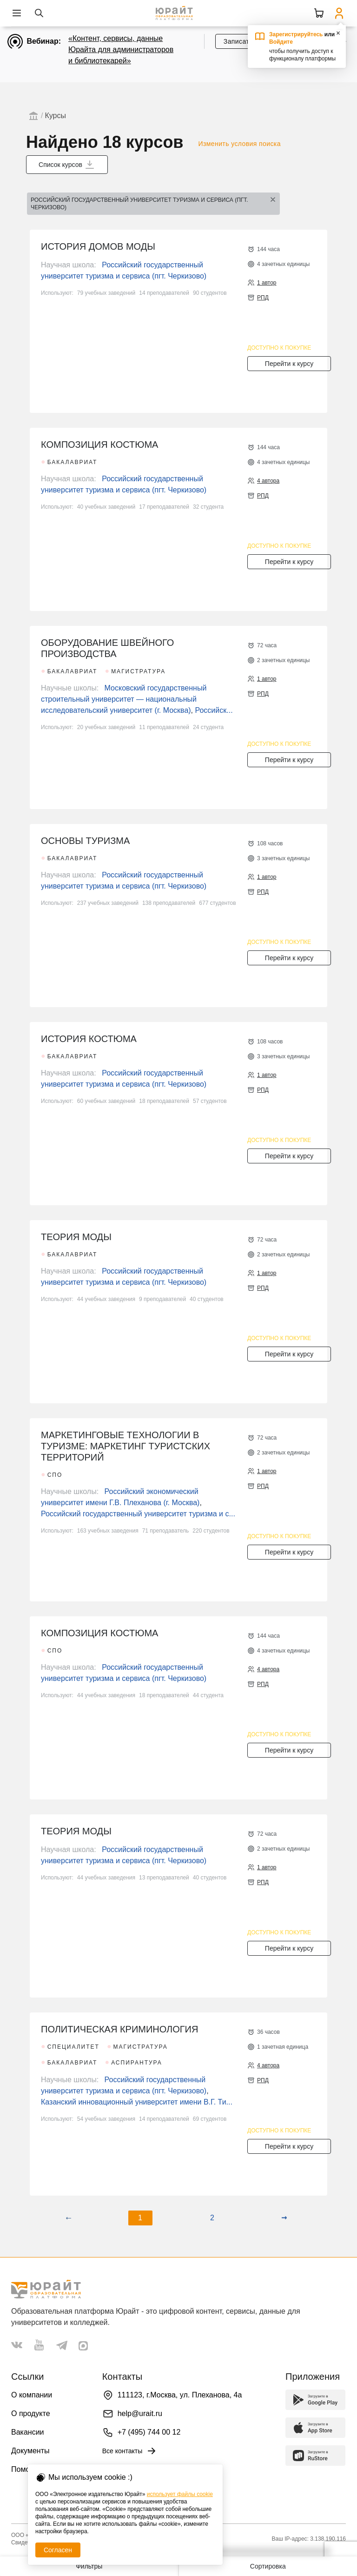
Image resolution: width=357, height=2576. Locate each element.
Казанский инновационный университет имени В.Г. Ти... (136, 2102)
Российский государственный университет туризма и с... (138, 1514)
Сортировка (268, 2566)
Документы (30, 2451)
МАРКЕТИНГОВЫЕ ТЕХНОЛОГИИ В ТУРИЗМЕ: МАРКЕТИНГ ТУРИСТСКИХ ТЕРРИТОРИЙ (125, 1446)
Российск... (214, 710)
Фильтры (89, 2566)
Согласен (58, 2550)
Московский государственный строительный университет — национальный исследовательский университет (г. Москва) (123, 699)
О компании (31, 2395)
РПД (263, 297)
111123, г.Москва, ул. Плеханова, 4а (180, 2395)
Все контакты (130, 2450)
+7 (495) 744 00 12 (149, 2432)
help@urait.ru (140, 2413)
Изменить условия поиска (239, 143)
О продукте (30, 2413)
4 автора (268, 481)
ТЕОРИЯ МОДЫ (76, 1237)
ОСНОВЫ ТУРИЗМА (85, 841)
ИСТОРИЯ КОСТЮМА (89, 1039)
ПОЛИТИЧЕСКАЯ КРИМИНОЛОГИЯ (119, 2029)
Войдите (281, 42)
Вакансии (27, 2432)
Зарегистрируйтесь (296, 34)
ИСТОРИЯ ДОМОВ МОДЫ (98, 246)
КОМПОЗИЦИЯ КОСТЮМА (99, 444)
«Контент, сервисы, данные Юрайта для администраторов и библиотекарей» (120, 49)
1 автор (267, 282)
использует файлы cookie (180, 2494)
